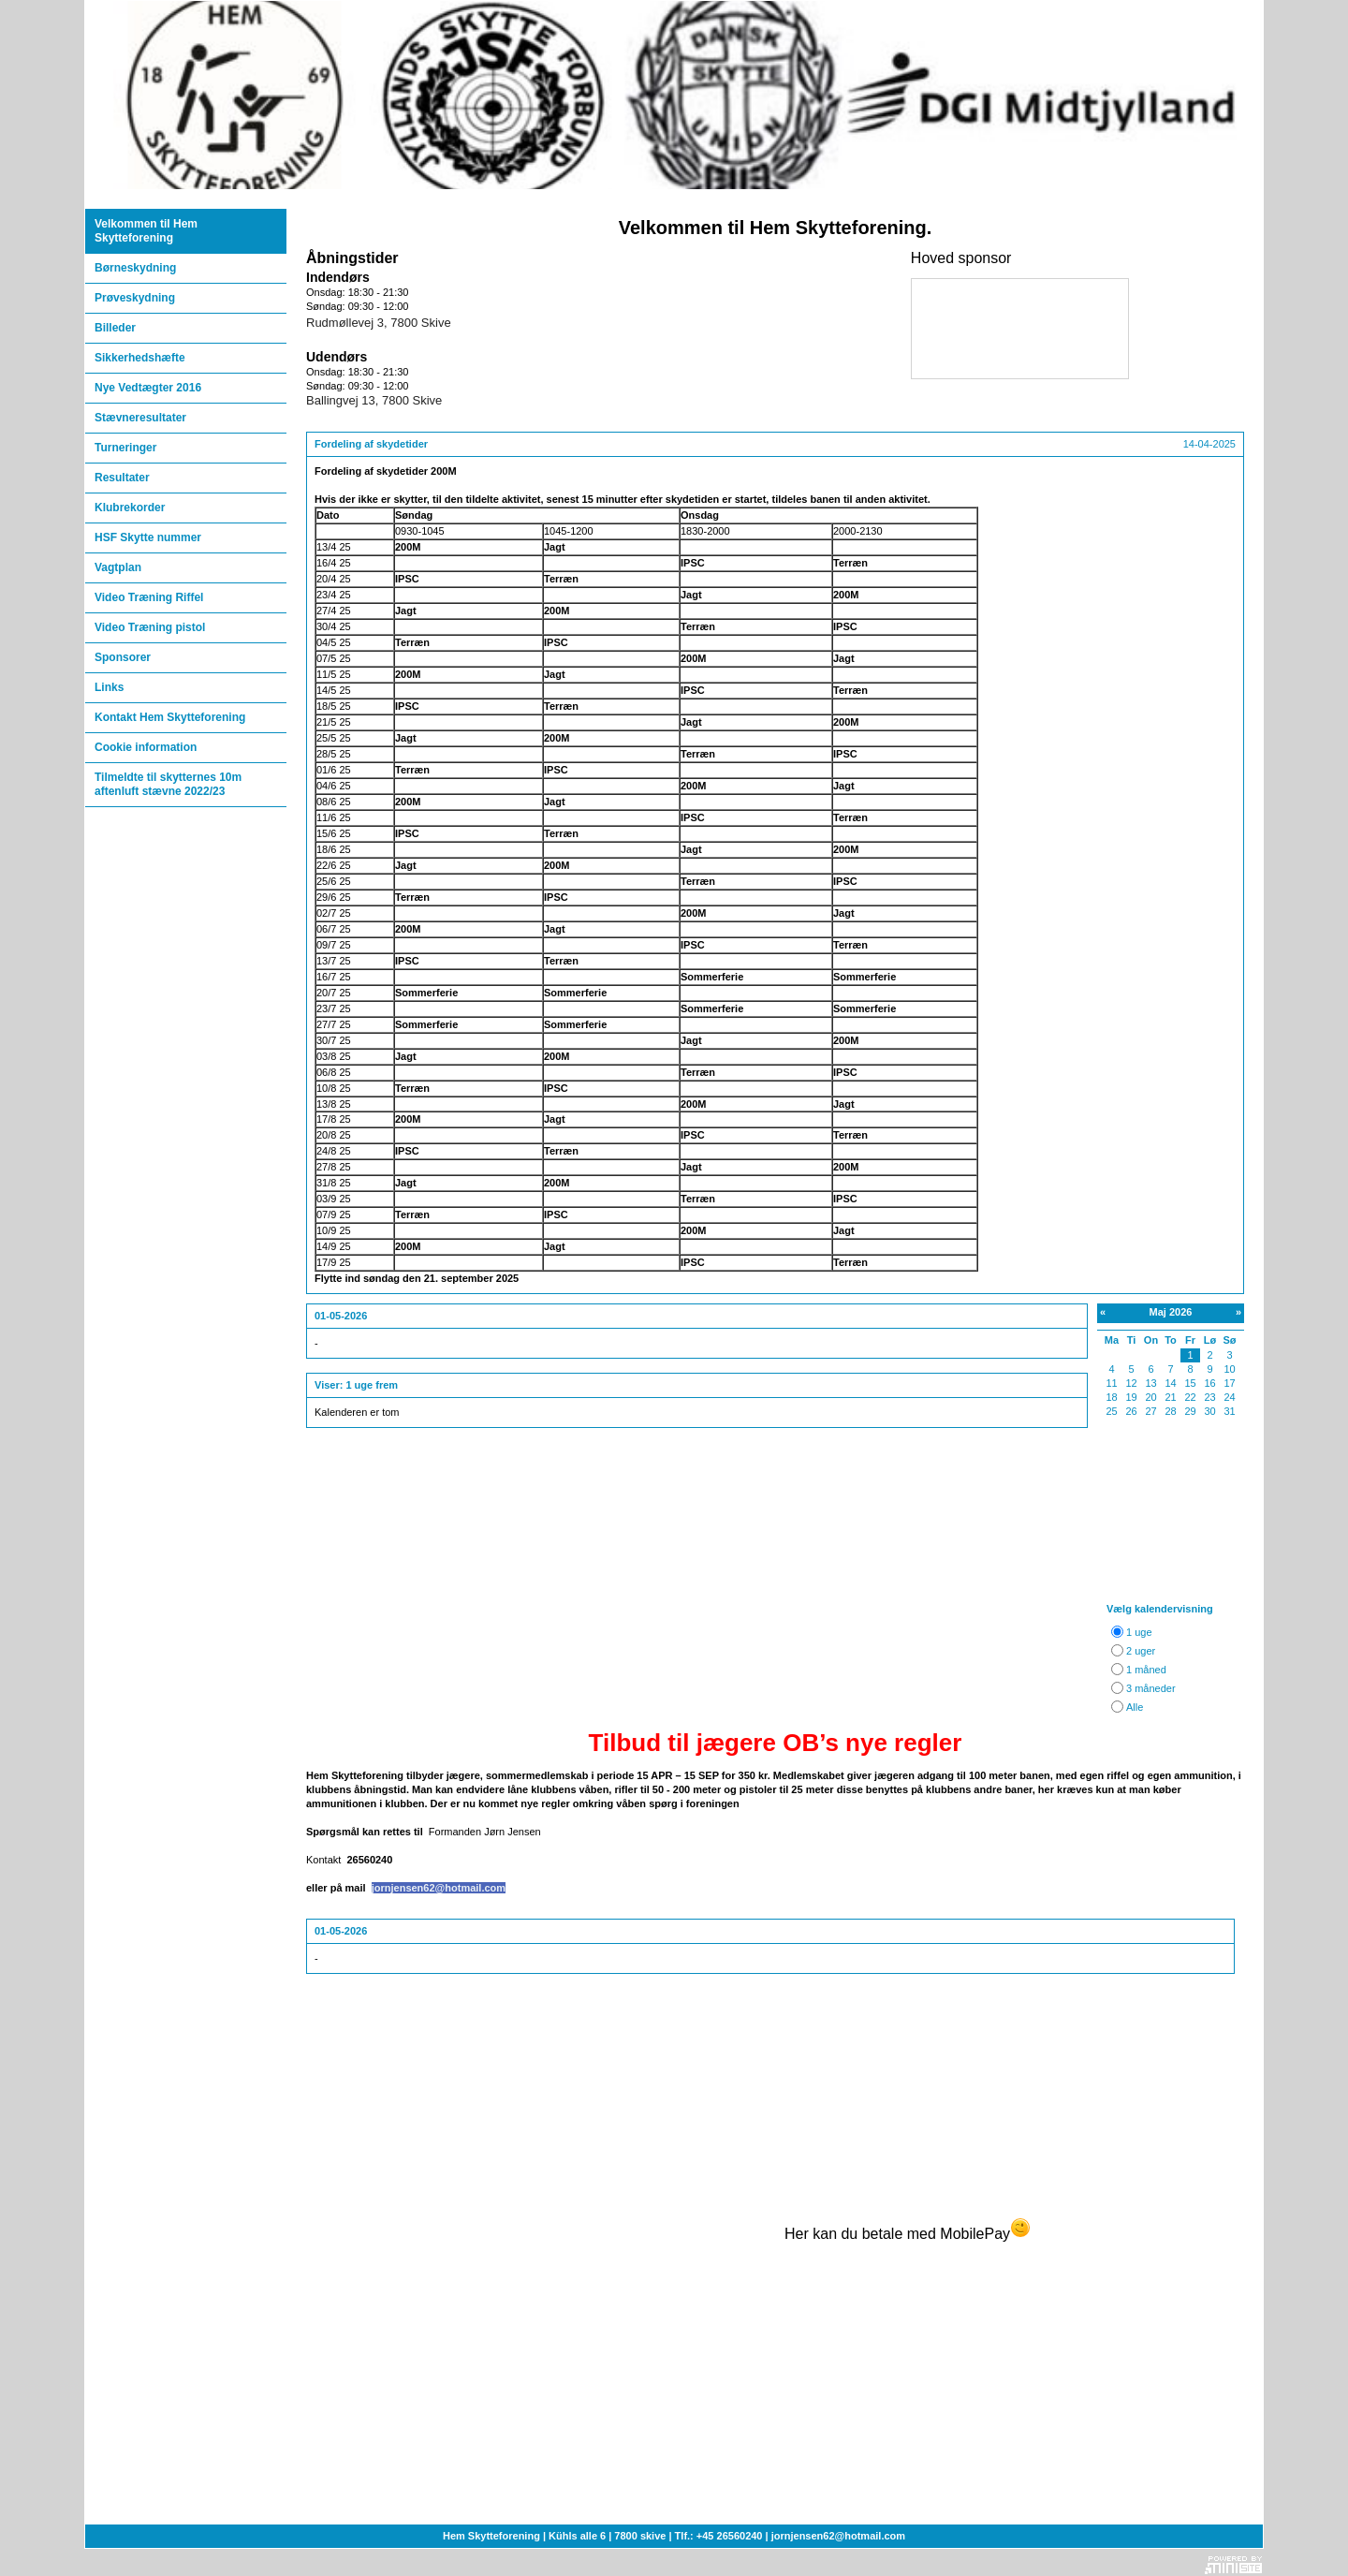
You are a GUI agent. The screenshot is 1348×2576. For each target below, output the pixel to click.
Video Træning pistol (150, 627)
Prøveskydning (135, 297)
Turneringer (125, 447)
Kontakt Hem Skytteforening (170, 717)
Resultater (122, 477)
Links (109, 687)
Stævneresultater (140, 417)
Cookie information (146, 747)
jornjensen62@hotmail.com (439, 1887)
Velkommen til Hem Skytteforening (146, 230)
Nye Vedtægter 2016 (148, 387)
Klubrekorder (130, 507)
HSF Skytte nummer (148, 537)
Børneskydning (135, 267)
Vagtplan (118, 567)
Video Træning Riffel (149, 597)
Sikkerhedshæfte (140, 357)
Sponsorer (123, 657)
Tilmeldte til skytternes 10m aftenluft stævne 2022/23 (168, 784)
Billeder (115, 327)
